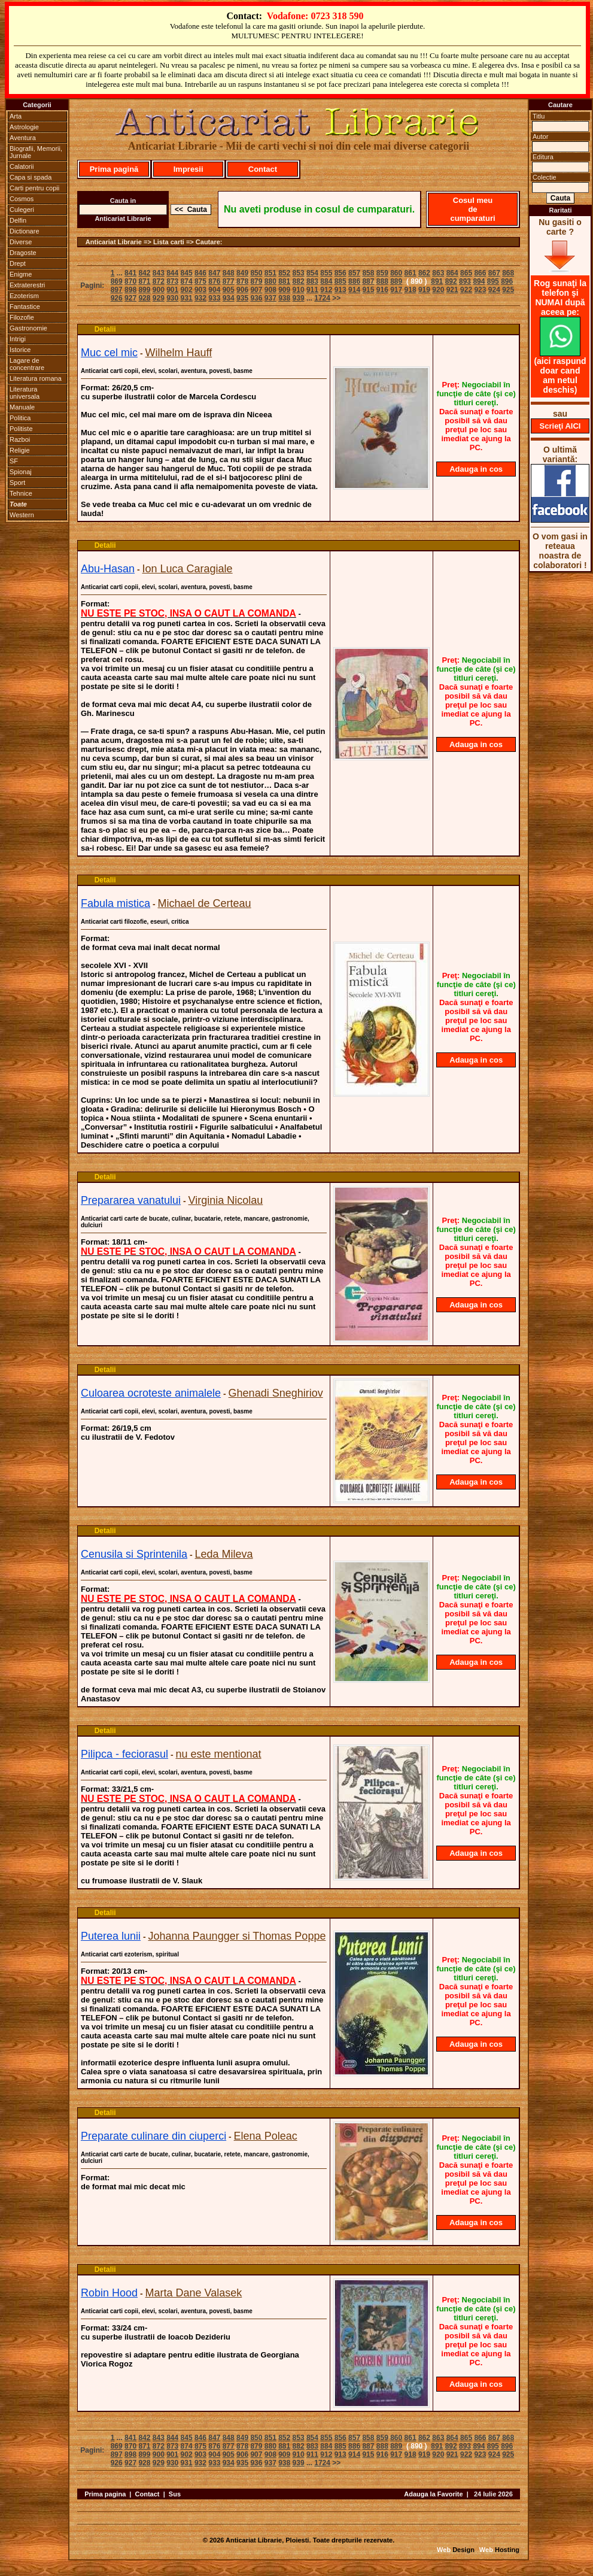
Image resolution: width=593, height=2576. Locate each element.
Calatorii (22, 166)
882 (299, 281)
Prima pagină (114, 169)
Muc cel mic (109, 353)
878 (242, 281)
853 (299, 273)
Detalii (105, 329)
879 (256, 281)
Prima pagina (105, 2494)
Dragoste (23, 252)
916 (382, 290)
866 (480, 273)
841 (130, 273)
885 (340, 281)
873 (172, 281)
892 (451, 281)
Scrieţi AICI (560, 425)
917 (396, 290)
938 (284, 298)
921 (452, 290)
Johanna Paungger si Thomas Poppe (237, 1936)
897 (117, 290)
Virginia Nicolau (225, 1200)
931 (187, 298)
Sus (175, 2494)
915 (368, 290)
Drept (18, 263)
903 (200, 290)
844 (172, 273)
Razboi (20, 439)
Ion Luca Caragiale (187, 569)
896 (507, 281)
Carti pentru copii (34, 188)
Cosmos (22, 198)
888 (382, 281)
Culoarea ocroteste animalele (151, 1393)
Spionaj (21, 471)
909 (284, 290)
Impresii (188, 169)
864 (452, 273)
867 (494, 273)
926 (117, 298)
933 (214, 298)
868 (508, 273)
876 (214, 281)
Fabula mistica (115, 903)
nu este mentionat (218, 1754)
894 (479, 281)
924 (494, 290)
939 (299, 298)
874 (187, 281)
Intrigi (18, 338)
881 (284, 281)
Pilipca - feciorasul (124, 1754)
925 (508, 290)
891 (437, 281)
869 (117, 281)
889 (396, 281)
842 (144, 273)
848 (229, 273)
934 (229, 298)
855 (326, 273)
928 (144, 298)
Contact (262, 169)
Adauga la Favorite (433, 2494)
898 (130, 290)
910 (299, 290)
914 (354, 290)
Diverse (21, 241)
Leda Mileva (224, 1554)
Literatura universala (24, 393)
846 (200, 273)
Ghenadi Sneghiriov (276, 1393)
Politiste (21, 428)
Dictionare (24, 231)
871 (144, 281)
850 (256, 273)
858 (368, 273)
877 (229, 281)
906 (242, 290)
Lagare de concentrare (27, 364)
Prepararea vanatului (131, 1200)
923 (480, 290)
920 (438, 290)
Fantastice (25, 306)
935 (242, 298)
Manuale (22, 407)
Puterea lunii (111, 1936)
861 (410, 273)
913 (340, 290)
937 (270, 298)
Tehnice (21, 493)
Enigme (21, 274)
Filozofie (22, 317)
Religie (20, 450)
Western (22, 514)
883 (312, 281)
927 (130, 298)
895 (493, 281)
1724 (322, 298)
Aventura (23, 137)
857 (354, 273)
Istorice (20, 349)
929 (159, 298)
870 (130, 281)
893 (465, 281)
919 (424, 290)
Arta (16, 116)
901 (172, 290)
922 (466, 290)
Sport (17, 482)
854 (312, 273)
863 (438, 273)
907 (256, 290)
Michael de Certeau (204, 903)
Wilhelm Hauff (178, 353)
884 (326, 281)
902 (187, 290)
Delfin (18, 220)
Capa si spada (30, 177)
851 (270, 273)
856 (340, 273)
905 (229, 290)
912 (326, 290)
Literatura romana (36, 378)
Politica (20, 417)
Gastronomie (28, 328)
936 (256, 298)
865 (466, 273)
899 (144, 290)
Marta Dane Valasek (193, 2293)
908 (270, 290)
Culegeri (22, 209)
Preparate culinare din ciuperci (153, 2136)
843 (159, 273)
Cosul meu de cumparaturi (472, 209)
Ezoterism (24, 295)
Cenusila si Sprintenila (134, 1554)
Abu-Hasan (108, 569)
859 (382, 273)
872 (159, 281)
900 (159, 290)
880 (270, 281)
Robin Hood (109, 2293)
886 (354, 281)
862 (424, 273)
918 (410, 290)
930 (172, 298)
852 (284, 273)
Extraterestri (27, 285)
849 (242, 273)
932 (200, 298)
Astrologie (24, 127)
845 (187, 273)
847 (214, 273)
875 (200, 281)
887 (368, 281)
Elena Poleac (265, 2136)
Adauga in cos (476, 469)
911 (312, 290)
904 (214, 290)
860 (396, 273)
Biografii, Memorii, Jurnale (36, 152)
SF (14, 461)
